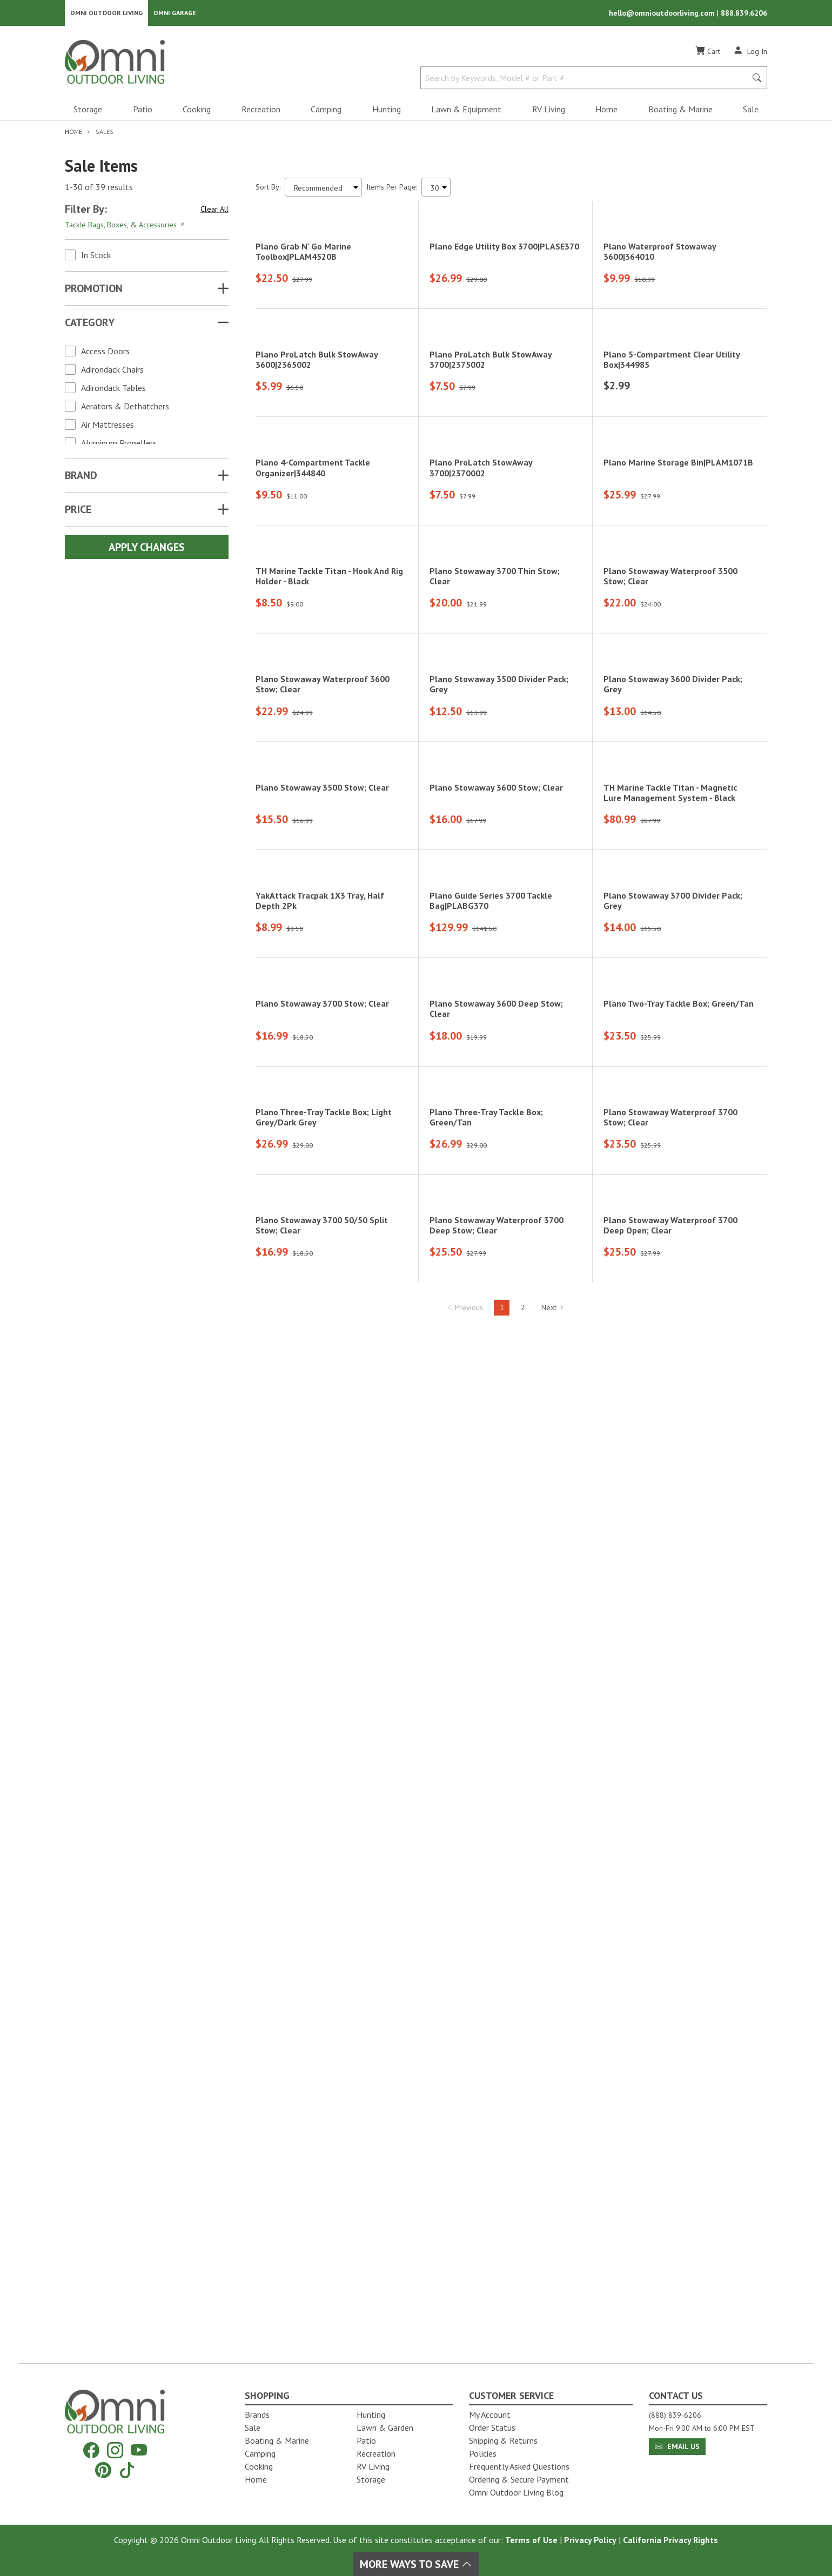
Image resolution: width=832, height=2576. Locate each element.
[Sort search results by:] (323, 189)
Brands (257, 2414)
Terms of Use (531, 2539)
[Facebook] (91, 2450)
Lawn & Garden (385, 2427)
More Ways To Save (416, 2564)
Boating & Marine (680, 111)
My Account (490, 2414)
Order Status (492, 2427)
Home (606, 111)
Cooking (197, 111)
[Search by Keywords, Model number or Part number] (587, 80)
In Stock (96, 257)
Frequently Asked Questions (519, 2466)
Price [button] (78, 511)
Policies (482, 2453)
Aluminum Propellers (119, 445)
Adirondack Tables (113, 390)
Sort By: (268, 189)
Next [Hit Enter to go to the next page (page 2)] (553, 2333)
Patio (142, 111)
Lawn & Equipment (466, 111)
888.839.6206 (744, 14)
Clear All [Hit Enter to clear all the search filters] (214, 211)
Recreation (260, 111)
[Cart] (707, 53)
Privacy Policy (590, 2539)
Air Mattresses (107, 426)
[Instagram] (115, 2450)
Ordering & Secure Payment (519, 2479)
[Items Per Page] (436, 189)
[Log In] (750, 53)
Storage (87, 111)
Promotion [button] (94, 291)
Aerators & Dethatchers (125, 408)
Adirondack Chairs (112, 371)
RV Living (548, 111)
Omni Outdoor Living (106, 14)
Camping (326, 111)
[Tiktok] (127, 2469)
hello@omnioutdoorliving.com (663, 14)
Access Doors (105, 353)
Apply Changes (147, 549)
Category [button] (90, 325)
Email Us (677, 2446)
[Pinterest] (103, 2469)
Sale (751, 111)
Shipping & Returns (503, 2440)
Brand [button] (81, 477)
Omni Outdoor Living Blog (516, 2492)
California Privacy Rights (670, 2539)
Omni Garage (174, 14)
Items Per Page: (391, 189)
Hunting (386, 111)
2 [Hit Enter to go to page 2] (523, 2333)
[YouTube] (139, 2450)
